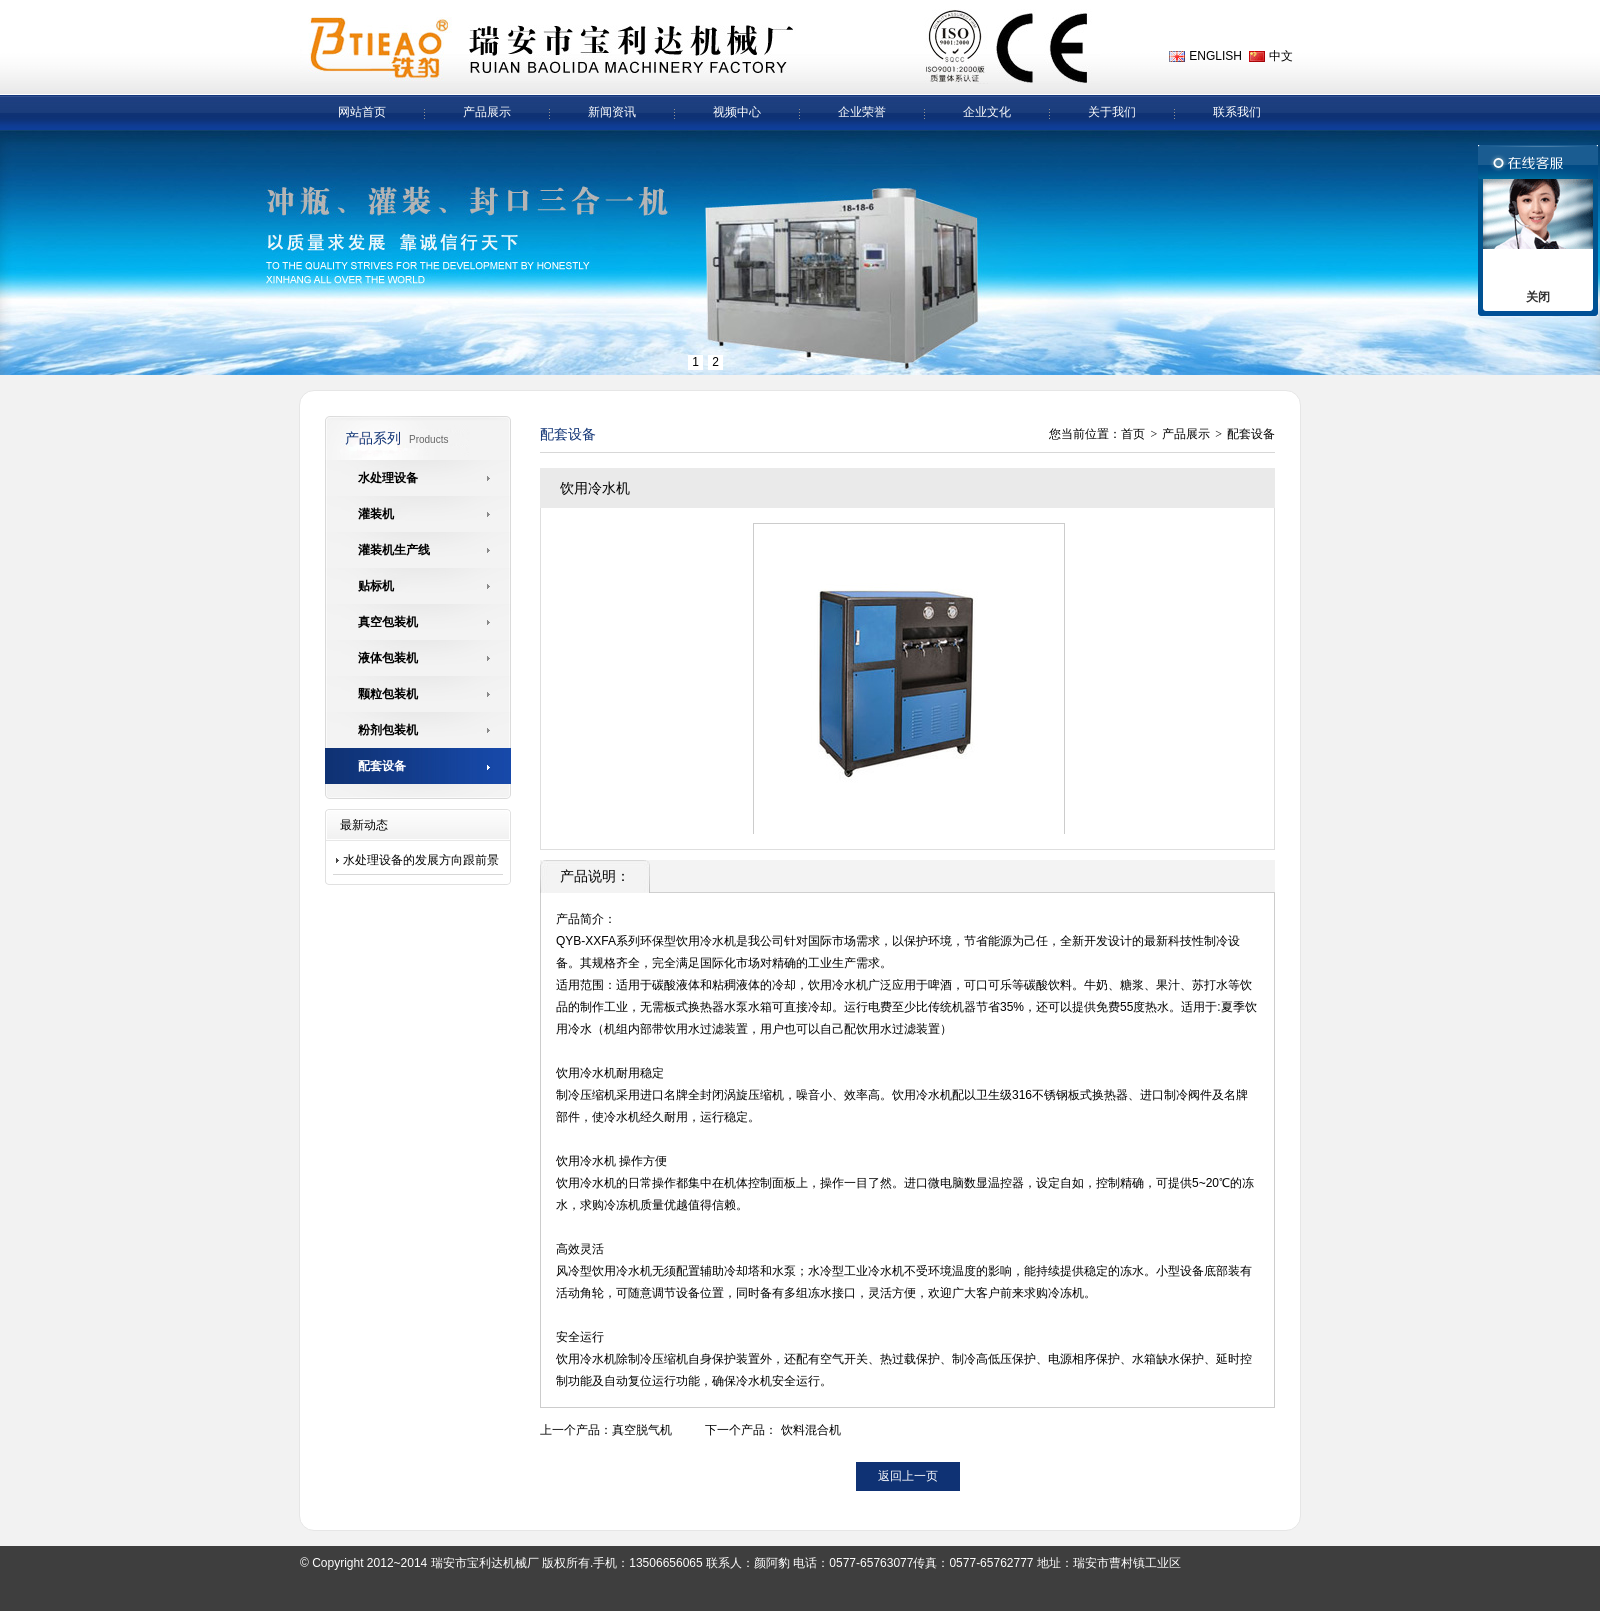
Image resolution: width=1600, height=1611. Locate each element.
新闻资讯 (612, 112)
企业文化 (987, 112)
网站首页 (362, 112)
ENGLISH (1215, 56)
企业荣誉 (862, 112)
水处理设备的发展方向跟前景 (421, 860)
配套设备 (1251, 434)
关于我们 (1112, 112)
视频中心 (737, 112)
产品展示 (487, 112)
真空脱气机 (642, 1430)
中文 (1281, 56)
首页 (1133, 434)
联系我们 (1237, 112)
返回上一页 (908, 1476)
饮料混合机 (811, 1430)
